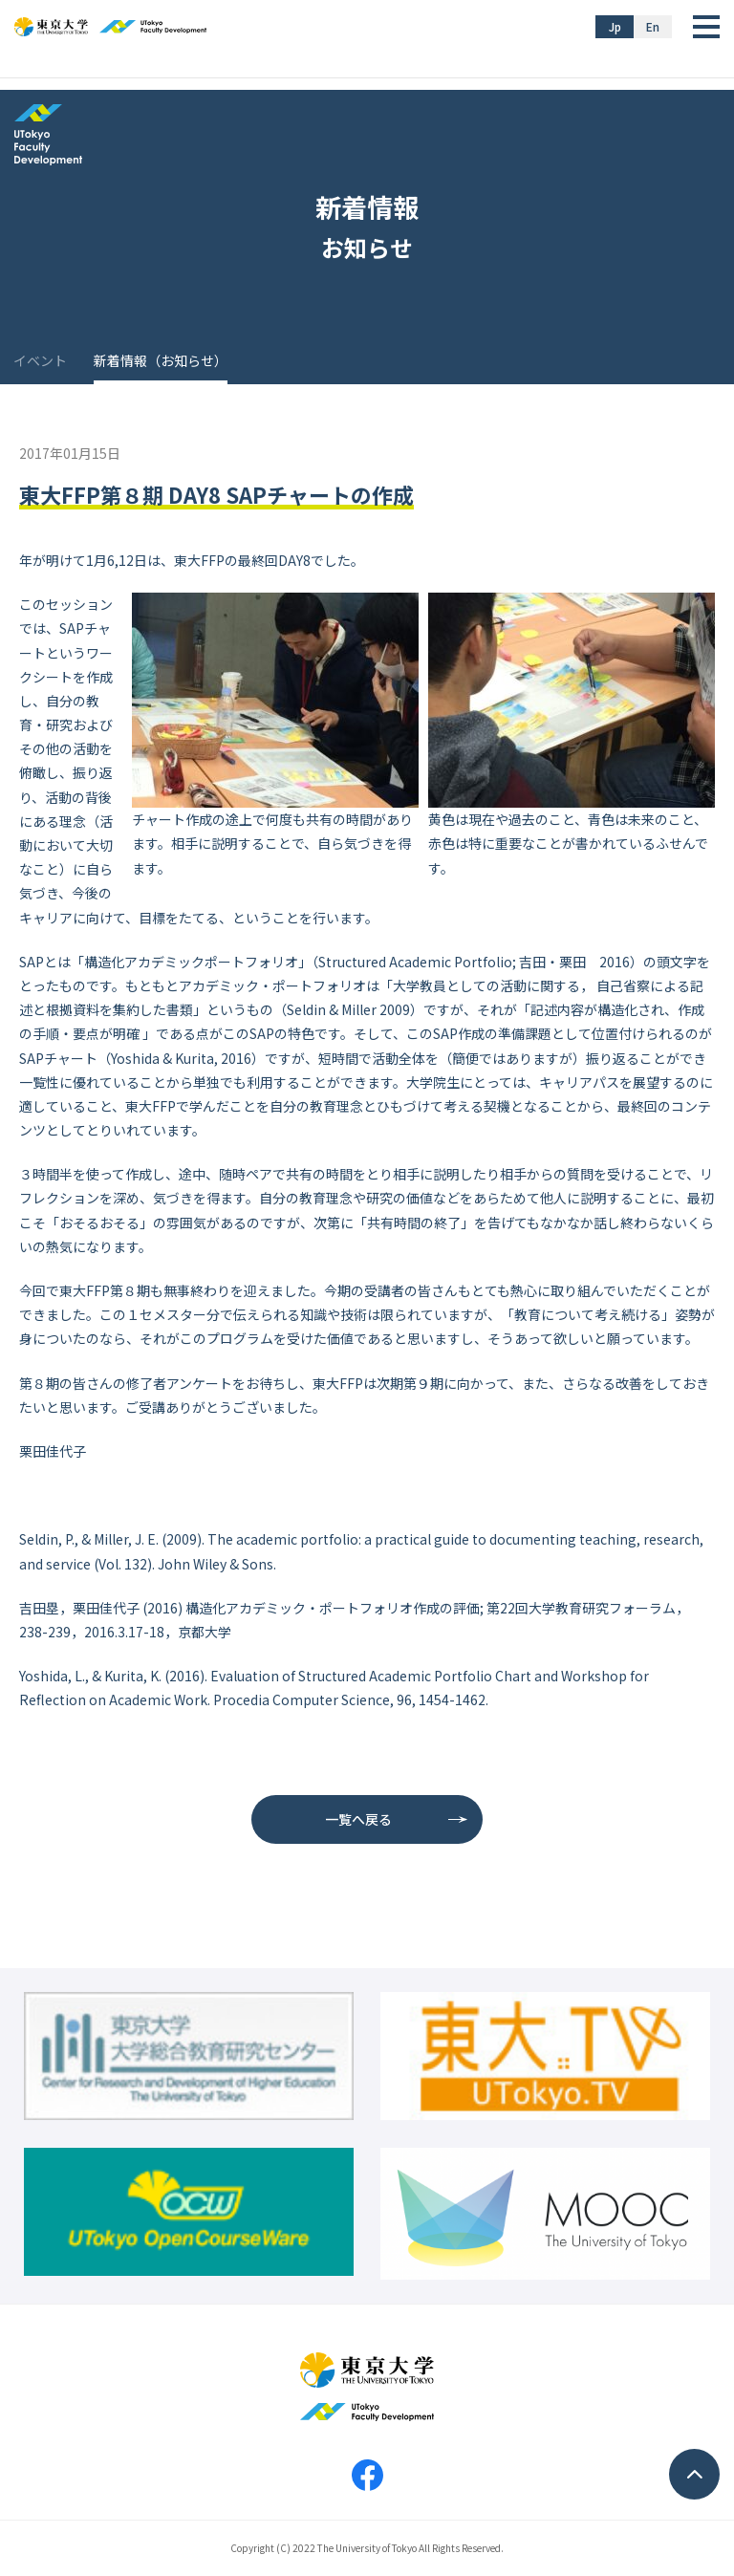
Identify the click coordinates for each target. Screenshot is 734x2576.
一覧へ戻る (358, 1819)
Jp (615, 26)
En (652, 26)
